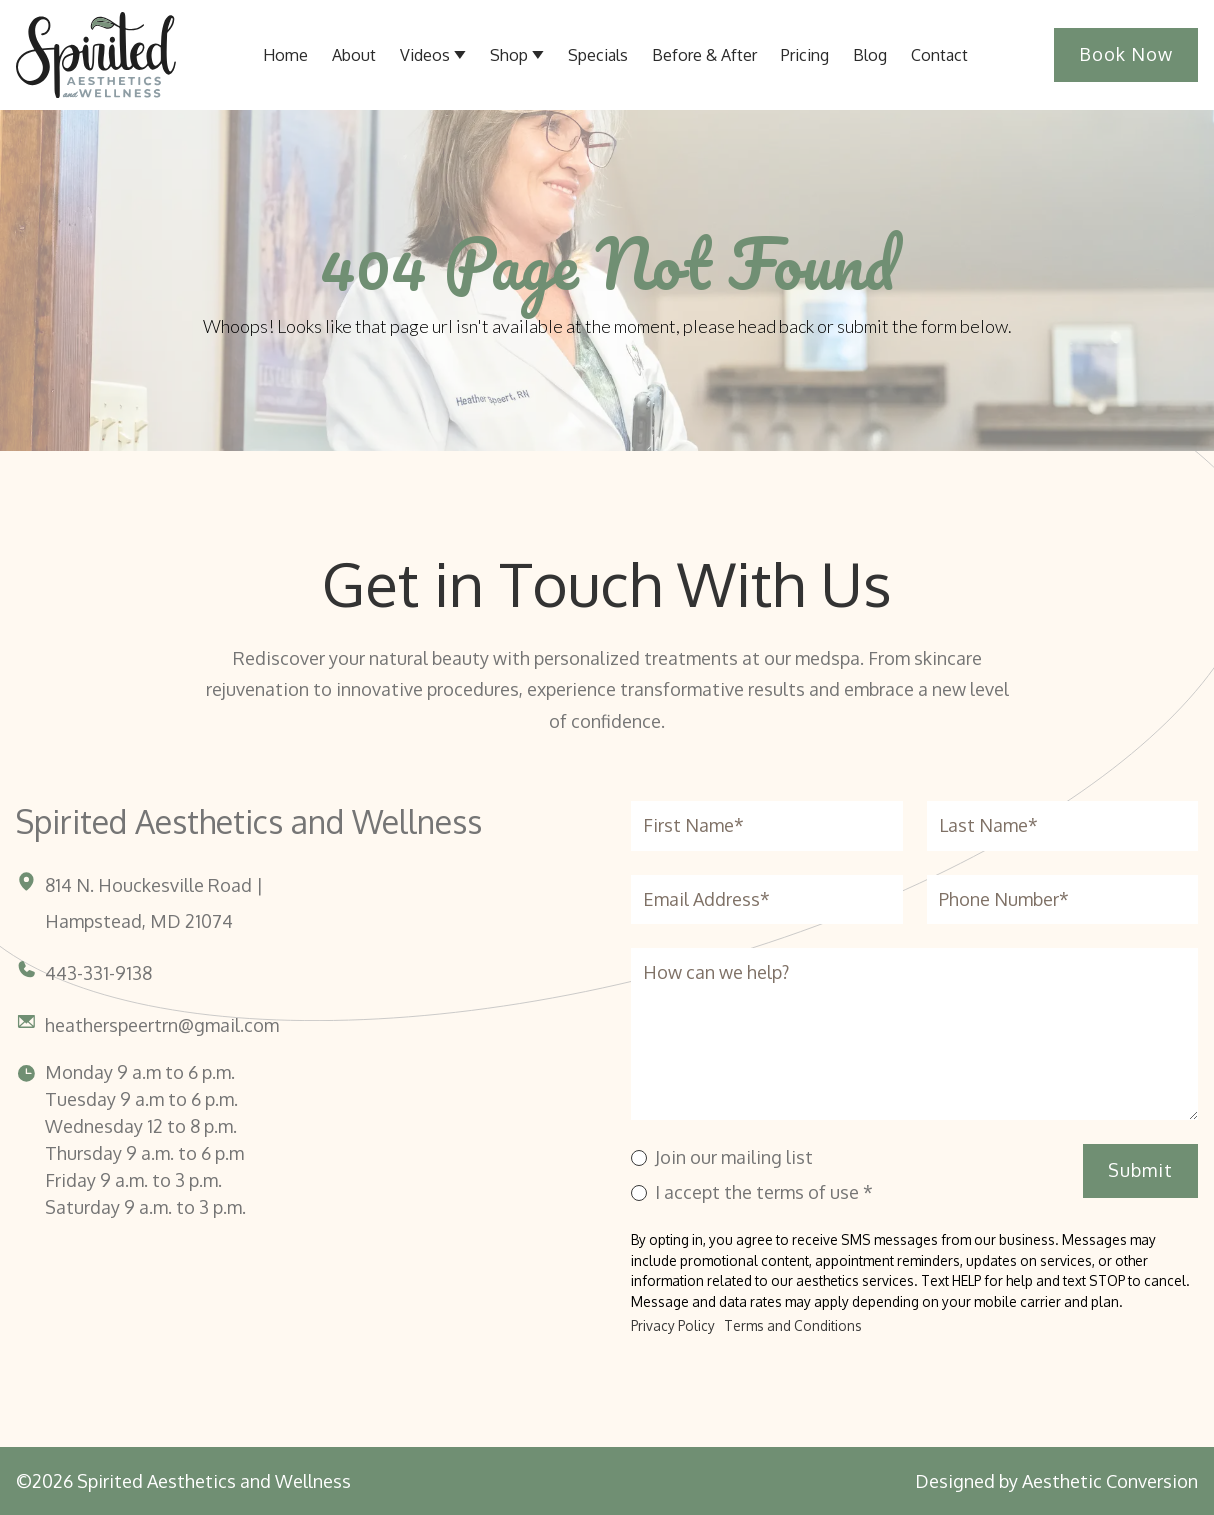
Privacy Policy (673, 1325)
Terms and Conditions (793, 1325)
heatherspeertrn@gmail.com (162, 1025)
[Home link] (96, 55)
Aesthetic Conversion (1110, 1481)
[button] (433, 55)
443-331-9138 (98, 973)
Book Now (1126, 54)
